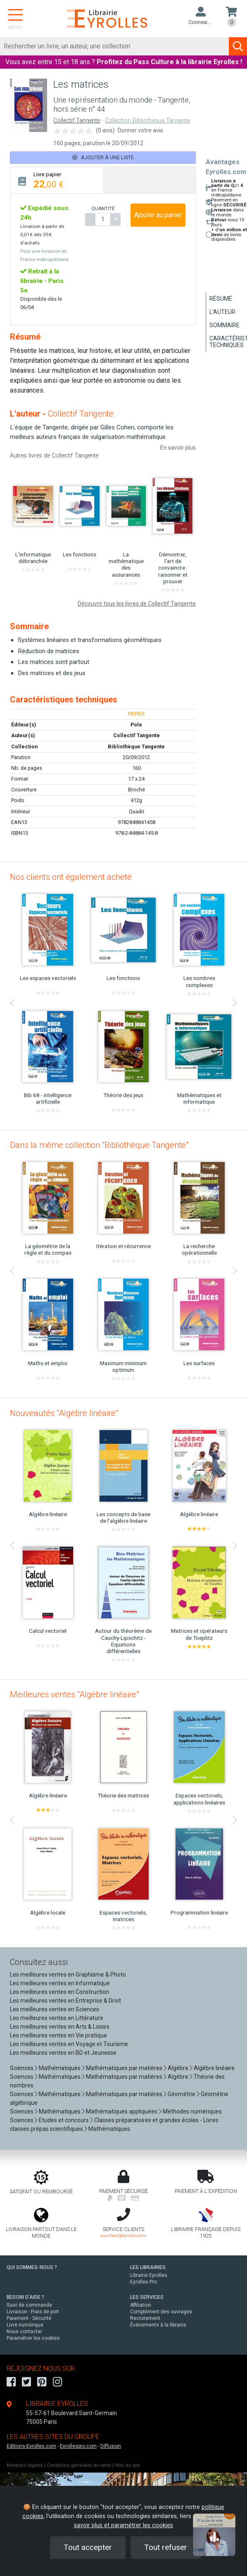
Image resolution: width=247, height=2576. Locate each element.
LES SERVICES (147, 2297)
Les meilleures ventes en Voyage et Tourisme (69, 2044)
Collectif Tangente (76, 120)
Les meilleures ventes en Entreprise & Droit (65, 2000)
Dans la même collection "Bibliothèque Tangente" (99, 1145)
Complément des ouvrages (161, 2312)
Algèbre (178, 2068)
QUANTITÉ (102, 208)
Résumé (220, 298)
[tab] (56, 180)
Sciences (22, 2068)
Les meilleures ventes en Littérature (56, 2018)
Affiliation (140, 2305)
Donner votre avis (140, 130)
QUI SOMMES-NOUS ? (32, 2267)
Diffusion (110, 2446)
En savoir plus (178, 447)
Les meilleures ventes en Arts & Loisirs (59, 2026)
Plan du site (127, 2465)
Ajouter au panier (158, 215)
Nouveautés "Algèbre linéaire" (64, 1413)
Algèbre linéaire (214, 2068)
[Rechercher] (114, 46)
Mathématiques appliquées (121, 2111)
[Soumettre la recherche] (238, 46)
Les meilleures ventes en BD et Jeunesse (63, 2052)
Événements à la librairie (158, 2325)
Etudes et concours (64, 2120)
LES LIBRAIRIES (148, 2267)
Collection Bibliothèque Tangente (147, 120)
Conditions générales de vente (79, 2465)
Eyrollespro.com (78, 2446)
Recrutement (145, 2318)
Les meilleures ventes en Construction (59, 1992)
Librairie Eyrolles (148, 2275)
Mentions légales (25, 2465)
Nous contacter (24, 2331)
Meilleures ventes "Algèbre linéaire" (74, 1694)
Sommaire (224, 325)
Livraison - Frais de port (33, 2312)
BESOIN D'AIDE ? (25, 2297)
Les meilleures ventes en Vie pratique (58, 2035)
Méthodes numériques (192, 2111)
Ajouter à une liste (103, 157)
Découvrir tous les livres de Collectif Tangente (137, 603)
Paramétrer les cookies (33, 2338)
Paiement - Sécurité (29, 2318)
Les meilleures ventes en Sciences (54, 2009)
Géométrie (181, 2094)
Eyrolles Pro (143, 2282)
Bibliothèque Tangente (136, 746)
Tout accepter (88, 2547)
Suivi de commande (29, 2305)
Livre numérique (25, 2325)
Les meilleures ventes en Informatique (60, 1983)
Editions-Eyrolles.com (31, 2446)
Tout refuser (165, 2547)
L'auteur (222, 312)
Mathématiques (60, 2068)
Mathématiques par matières (124, 2068)
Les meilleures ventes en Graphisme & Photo (68, 1974)
